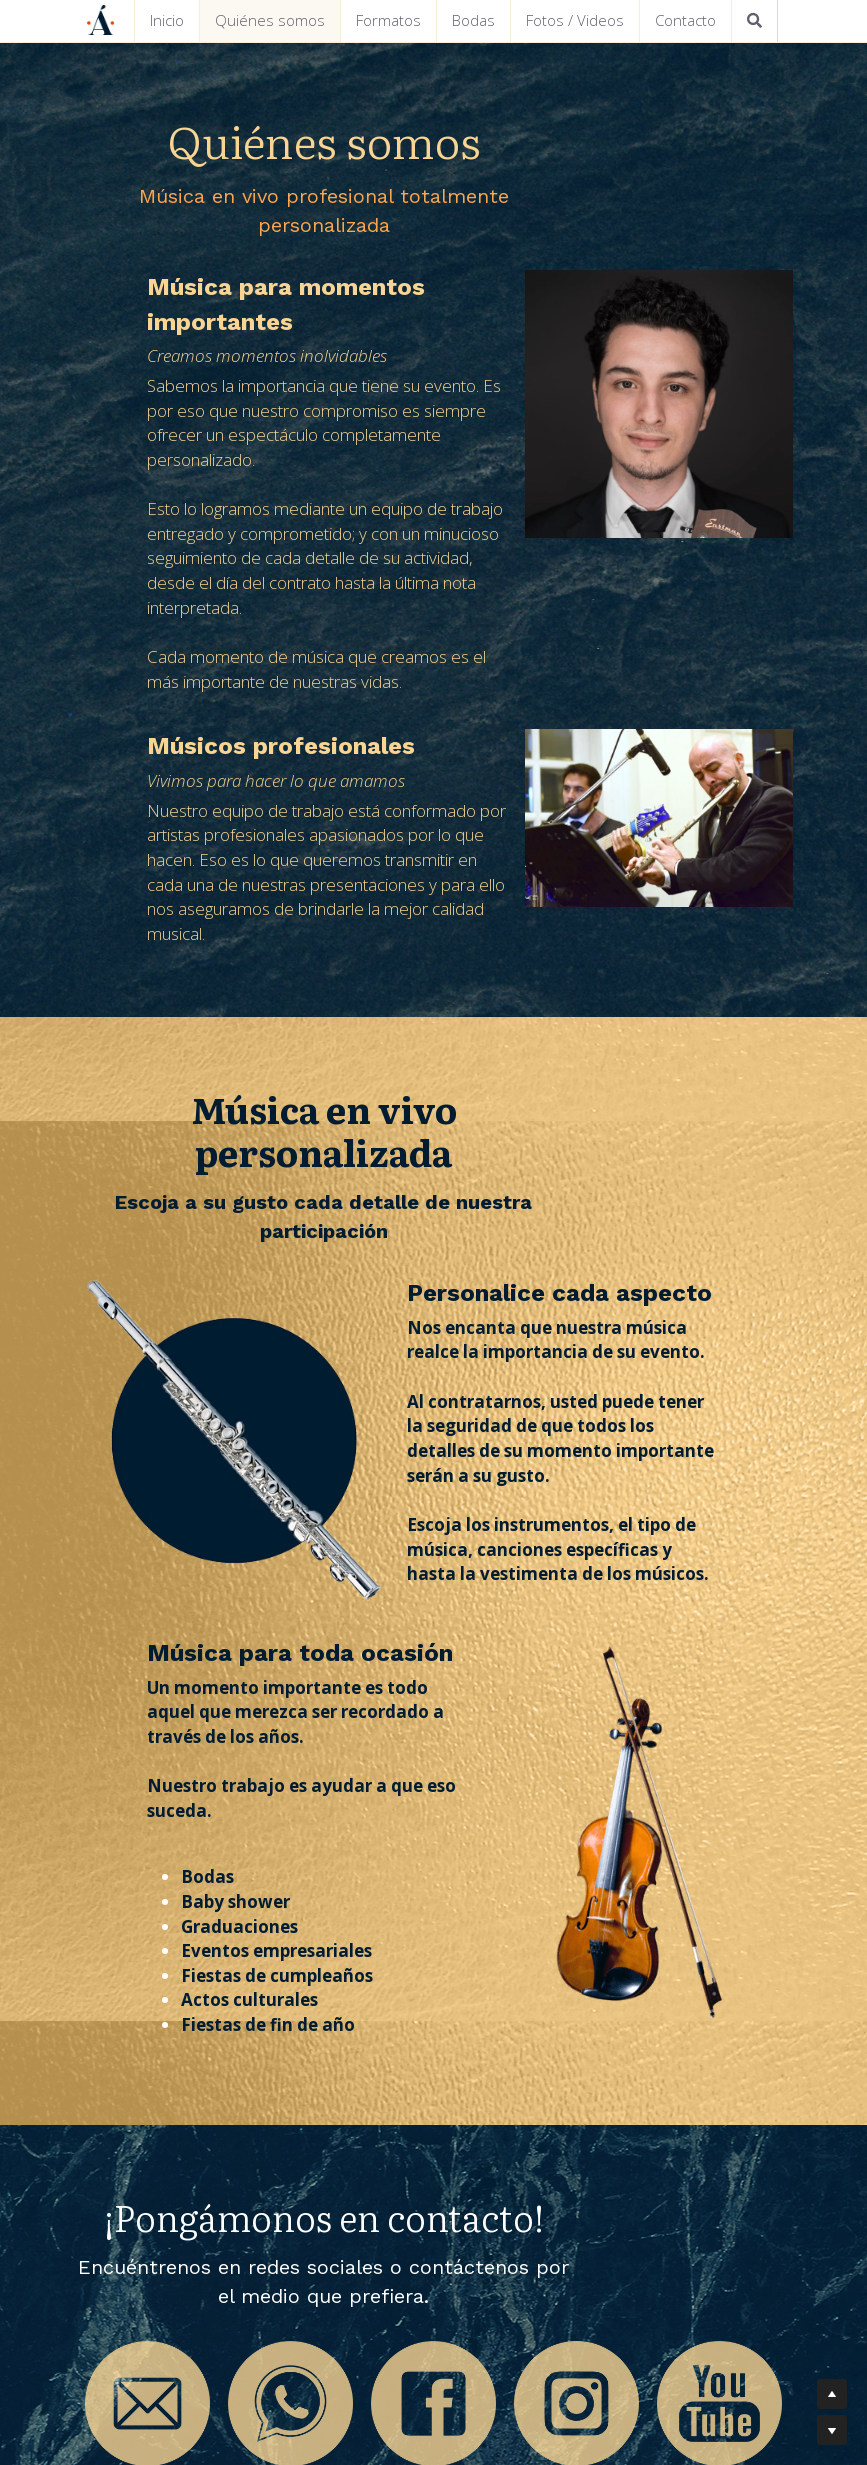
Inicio (167, 20)
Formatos (388, 20)
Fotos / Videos (575, 20)
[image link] (158, 2161)
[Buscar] (754, 21)
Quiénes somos (270, 20)
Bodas (473, 20)
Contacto (685, 20)
